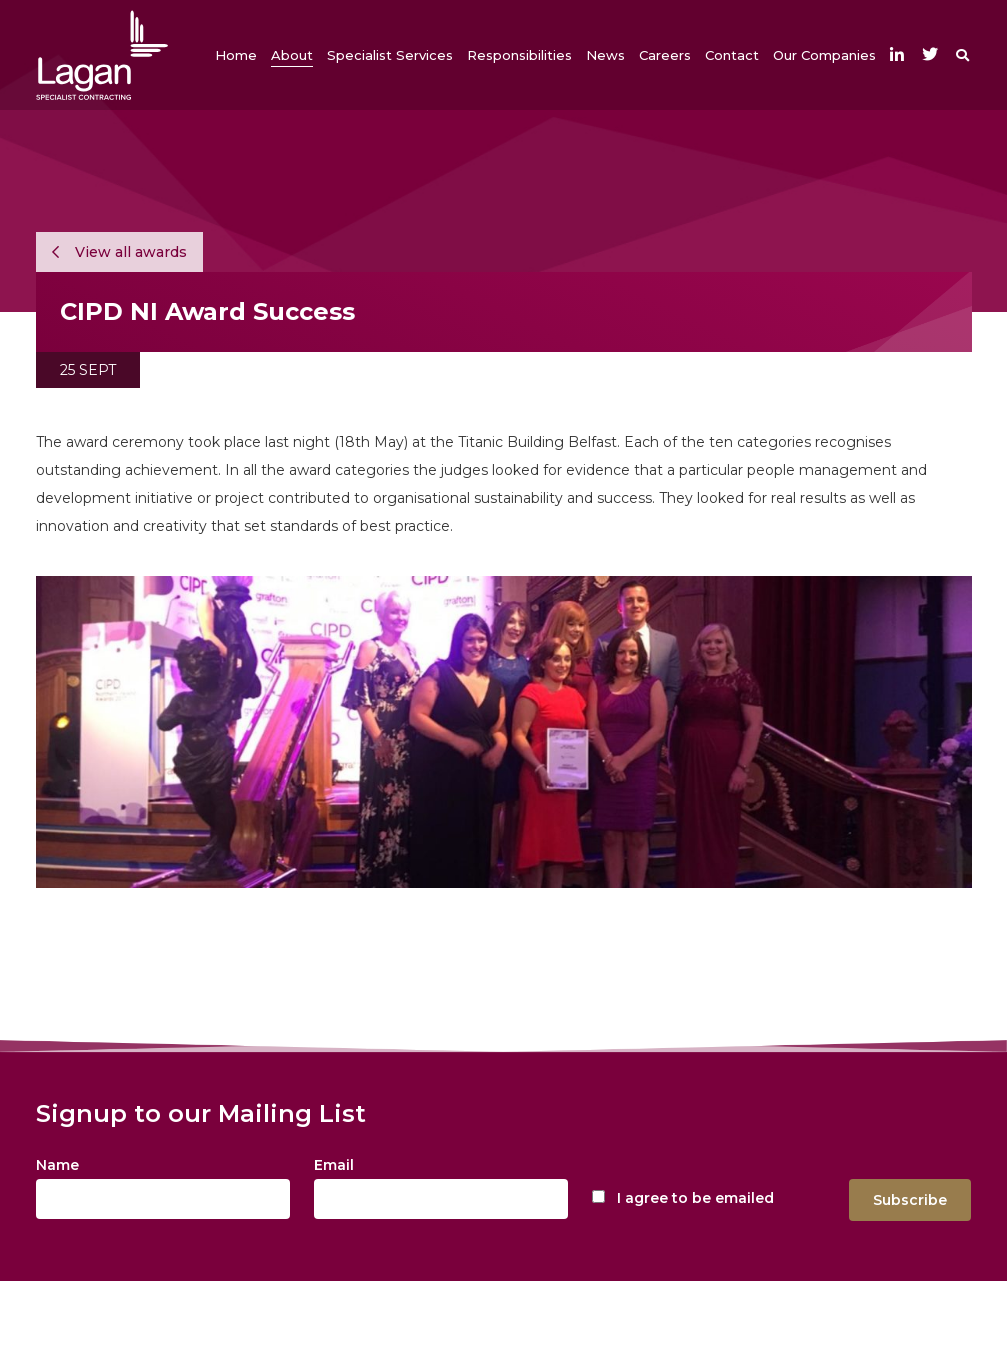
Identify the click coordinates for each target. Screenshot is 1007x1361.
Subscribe (910, 1200)
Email (334, 1165)
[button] (292, 55)
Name (57, 1165)
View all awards (119, 252)
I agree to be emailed (695, 1198)
